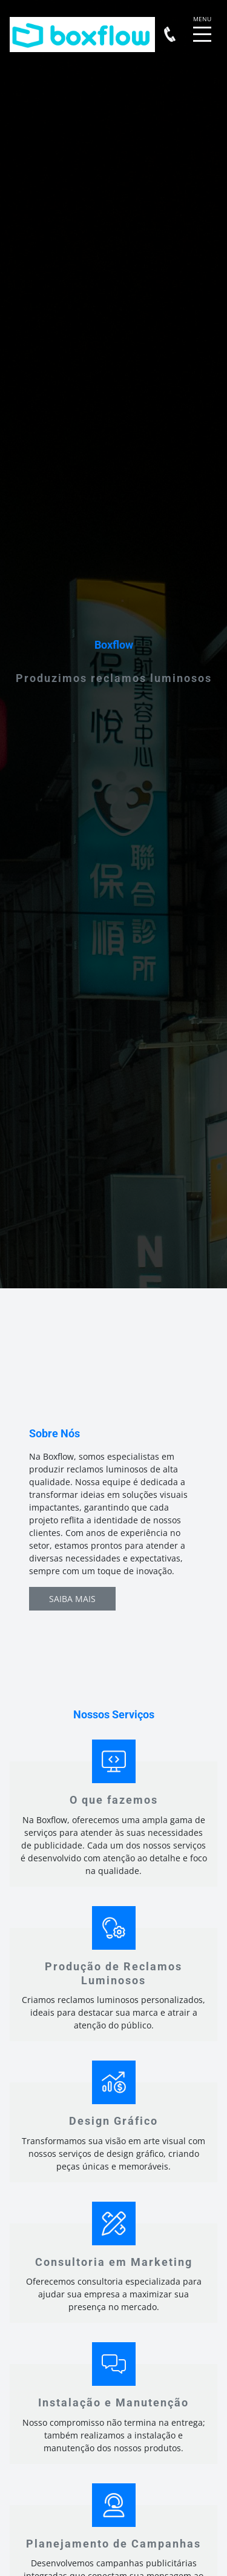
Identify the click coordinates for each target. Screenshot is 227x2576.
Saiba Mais (72, 1598)
